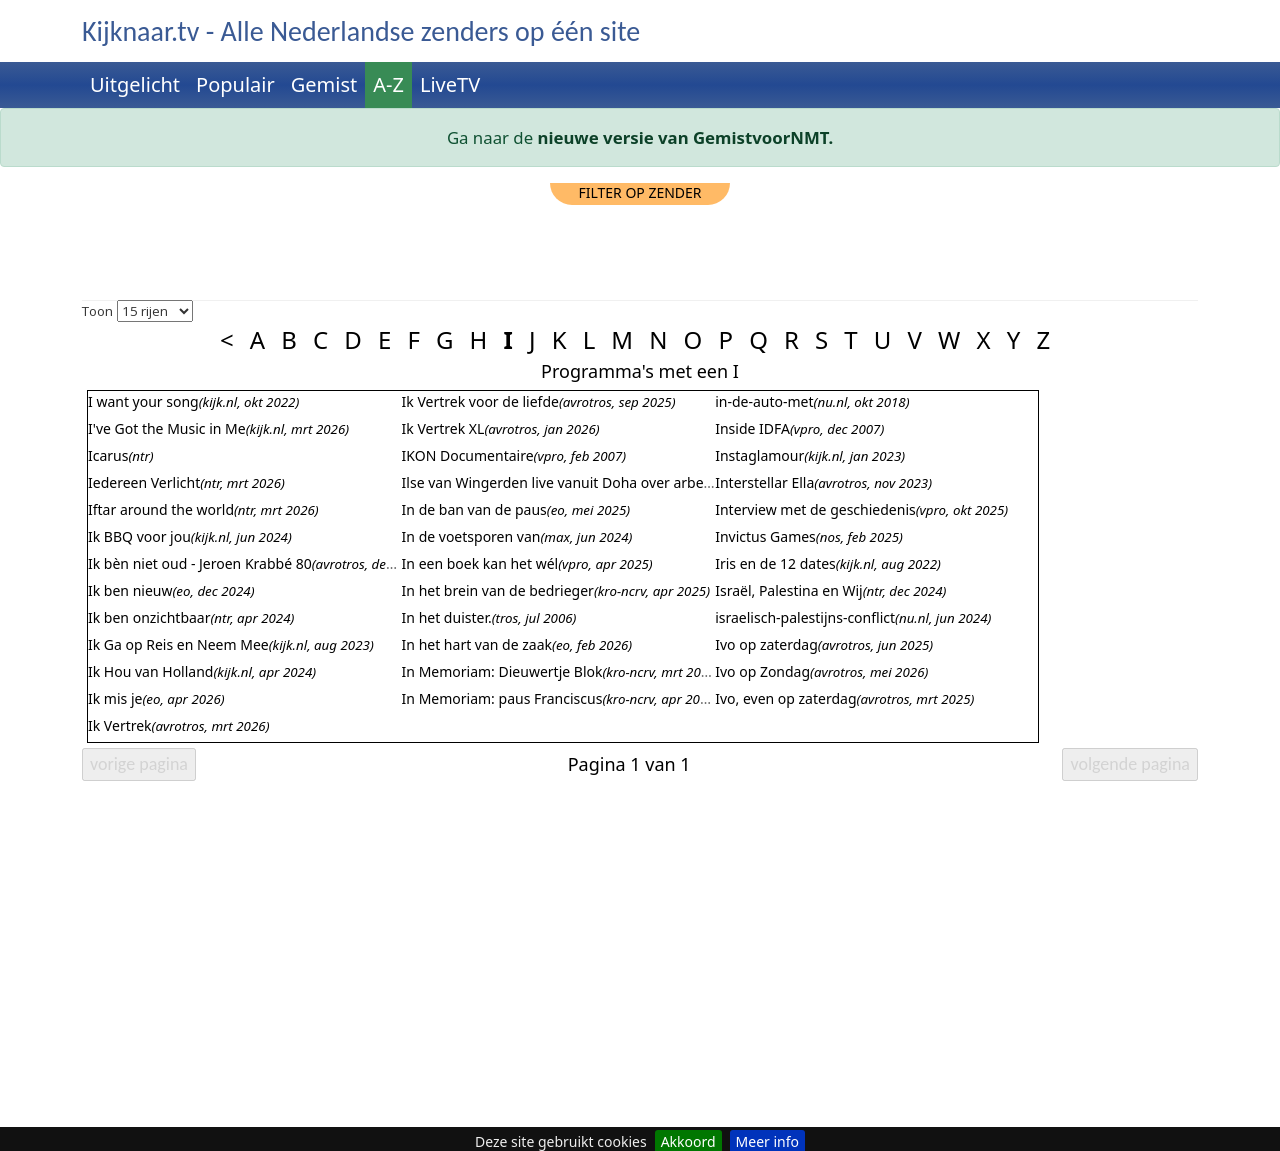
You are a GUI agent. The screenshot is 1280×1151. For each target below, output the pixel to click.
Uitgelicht (135, 84)
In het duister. (447, 617)
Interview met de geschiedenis (815, 509)
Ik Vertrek (120, 725)
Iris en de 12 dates (775, 563)
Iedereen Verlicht (144, 482)
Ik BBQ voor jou (139, 536)
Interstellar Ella (764, 482)
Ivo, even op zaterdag (785, 698)
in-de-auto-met (764, 401)
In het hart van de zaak (477, 644)
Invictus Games (765, 536)
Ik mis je (115, 698)
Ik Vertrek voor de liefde (480, 401)
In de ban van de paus (474, 509)
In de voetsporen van (471, 536)
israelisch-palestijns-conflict (805, 617)
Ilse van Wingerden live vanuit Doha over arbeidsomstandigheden (618, 482)
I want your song (143, 401)
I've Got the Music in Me (167, 428)
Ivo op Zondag (762, 671)
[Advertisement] (640, 250)
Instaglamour (759, 455)
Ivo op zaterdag (766, 644)
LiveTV (450, 84)
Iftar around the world (161, 509)
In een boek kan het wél (480, 563)
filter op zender (639, 192)
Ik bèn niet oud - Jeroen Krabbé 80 (200, 563)
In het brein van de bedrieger (498, 590)
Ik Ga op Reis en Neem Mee (178, 644)
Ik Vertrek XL (443, 428)
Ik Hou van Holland (150, 671)
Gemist (324, 84)
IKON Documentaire (468, 455)
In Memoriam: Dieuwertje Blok (502, 671)
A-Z (388, 84)
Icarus (108, 455)
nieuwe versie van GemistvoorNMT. (686, 137)
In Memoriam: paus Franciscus (502, 698)
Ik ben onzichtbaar (149, 617)
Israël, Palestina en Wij (789, 590)
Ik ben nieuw (130, 590)
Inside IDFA (752, 428)
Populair (235, 84)
